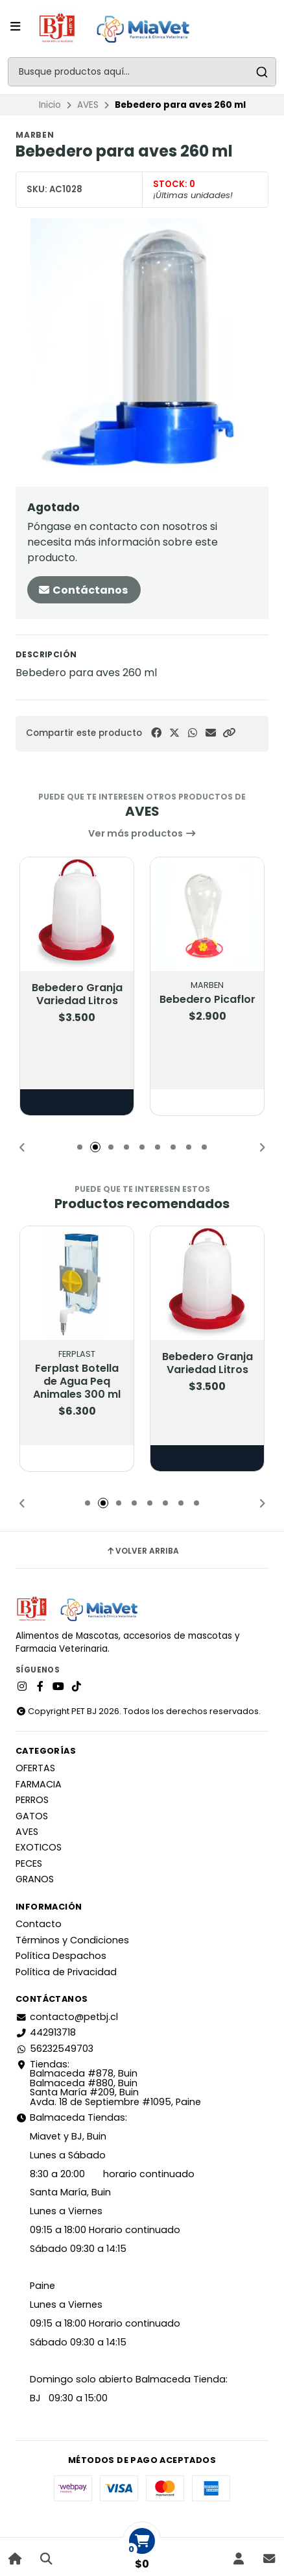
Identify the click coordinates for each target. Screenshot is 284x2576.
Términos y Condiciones (72, 1940)
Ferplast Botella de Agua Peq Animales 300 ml (77, 1381)
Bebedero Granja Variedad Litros (77, 994)
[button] (228, 733)
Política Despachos (61, 1955)
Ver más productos (142, 833)
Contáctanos (83, 590)
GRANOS (35, 1879)
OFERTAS (35, 1768)
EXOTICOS (39, 1847)
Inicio (50, 105)
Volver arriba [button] (142, 1551)
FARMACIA (39, 1784)
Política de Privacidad (66, 1971)
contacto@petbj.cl (67, 2016)
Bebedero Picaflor (207, 999)
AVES (88, 105)
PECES (29, 1863)
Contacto (39, 1923)
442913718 (46, 2032)
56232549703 (54, 2048)
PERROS (32, 1799)
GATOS (32, 1816)
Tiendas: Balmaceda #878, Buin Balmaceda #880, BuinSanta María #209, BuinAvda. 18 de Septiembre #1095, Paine (108, 2083)
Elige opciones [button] (77, 1102)
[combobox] (142, 71)
